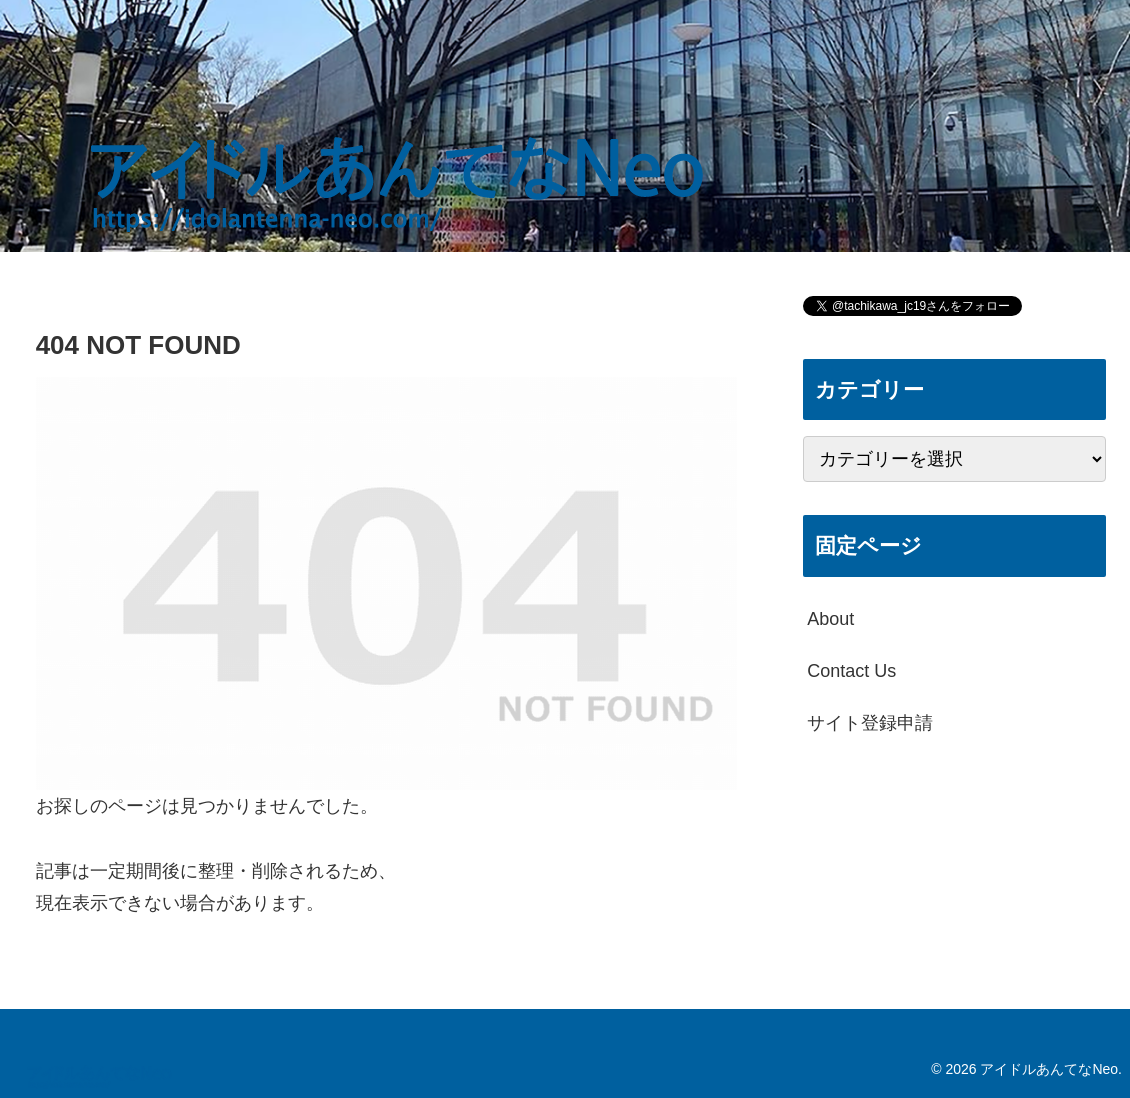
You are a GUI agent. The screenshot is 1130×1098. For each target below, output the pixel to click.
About (830, 619)
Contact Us (851, 671)
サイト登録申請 (870, 723)
